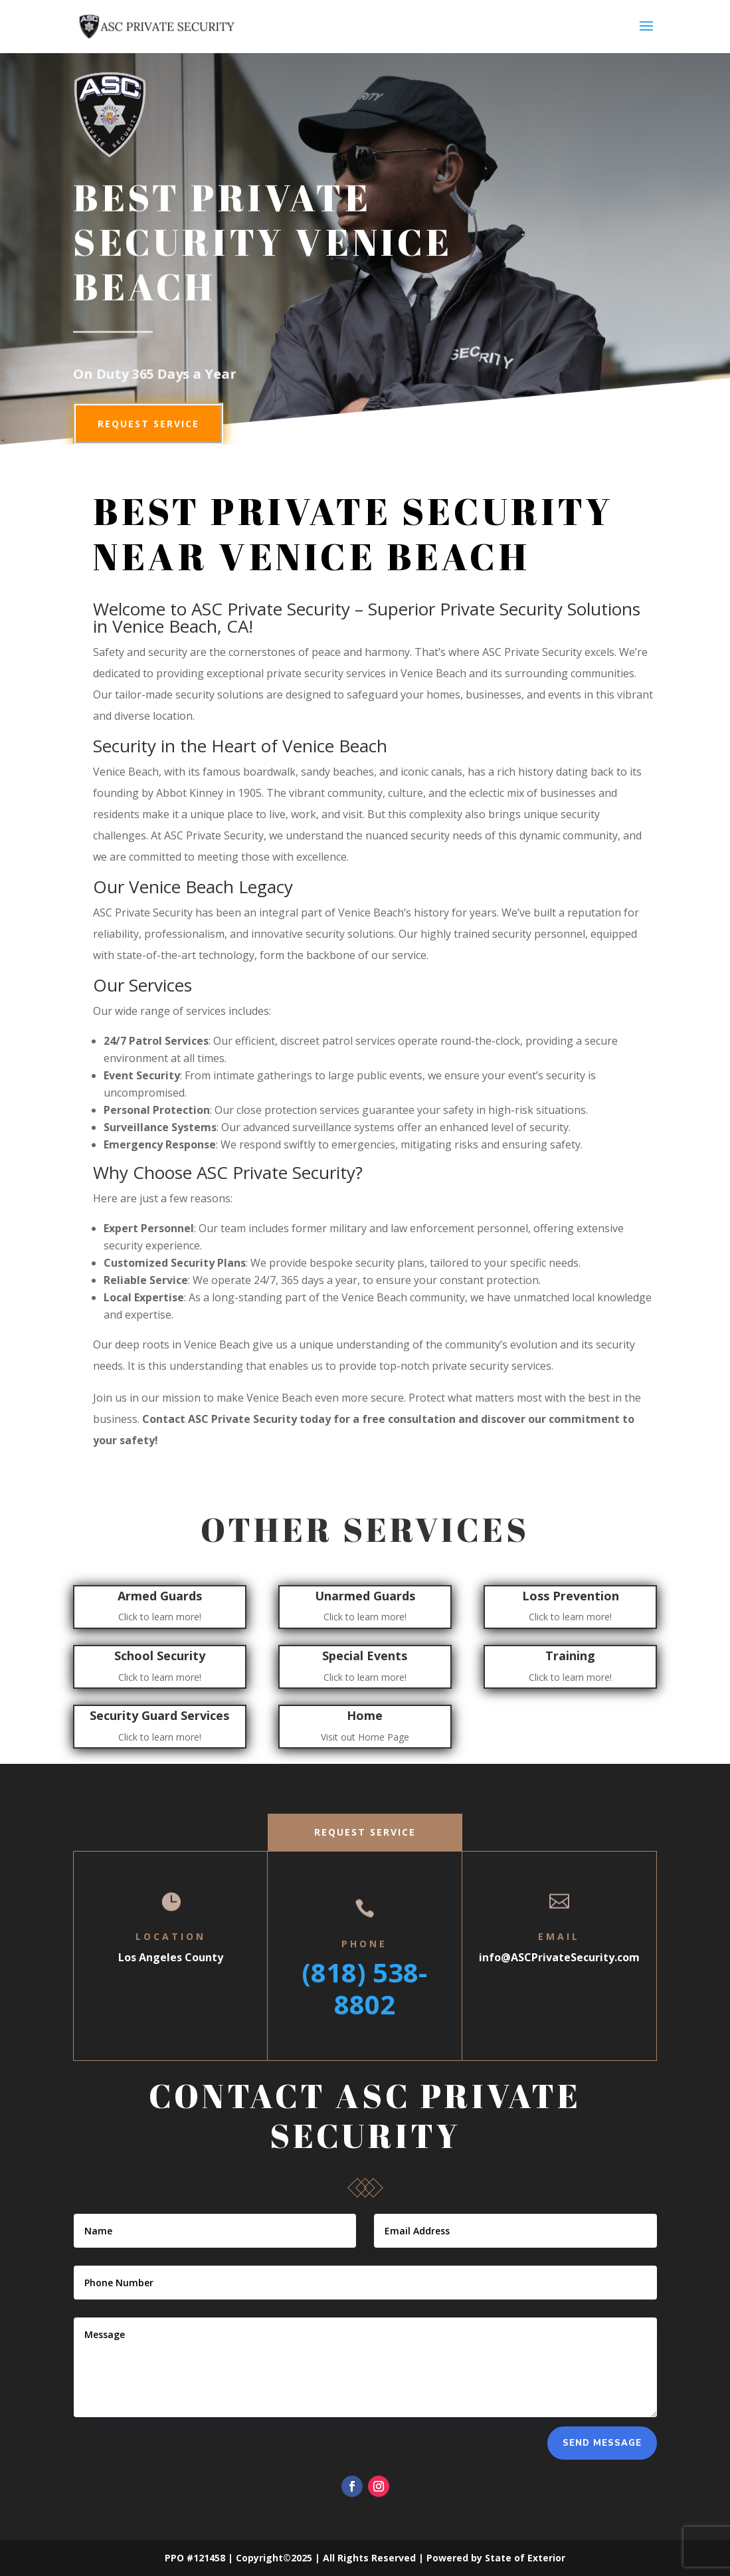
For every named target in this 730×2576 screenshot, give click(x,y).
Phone (364, 1943)
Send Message (602, 2443)
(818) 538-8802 (364, 1988)
